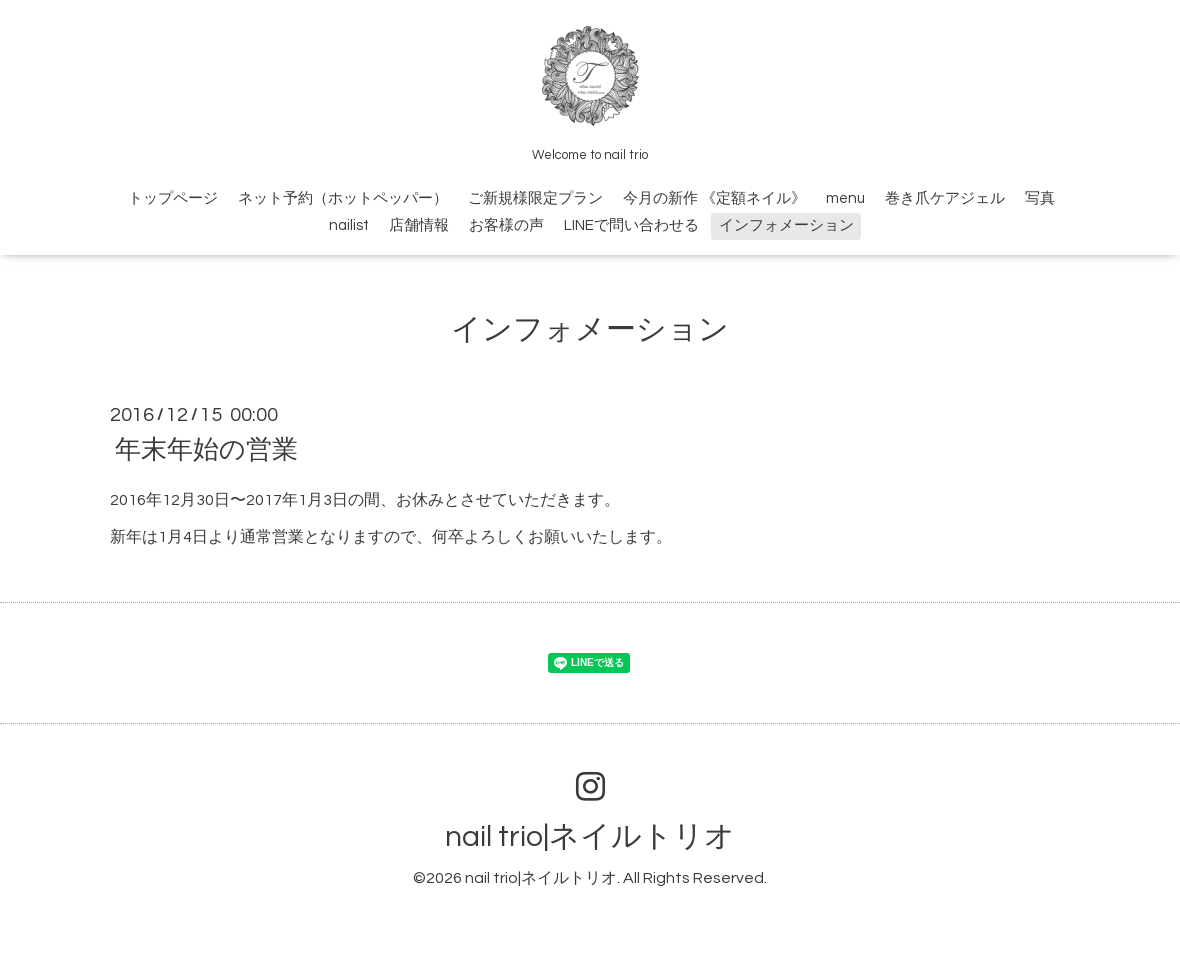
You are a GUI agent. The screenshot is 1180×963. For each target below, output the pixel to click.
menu (845, 198)
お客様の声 (506, 225)
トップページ (173, 198)
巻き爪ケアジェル (945, 198)
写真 (1040, 198)
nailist (349, 225)
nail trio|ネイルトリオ (590, 836)
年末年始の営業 (206, 450)
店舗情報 (419, 225)
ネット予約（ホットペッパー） (343, 198)
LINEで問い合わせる (631, 225)
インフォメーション (786, 225)
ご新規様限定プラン (535, 198)
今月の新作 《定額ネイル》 (714, 198)
